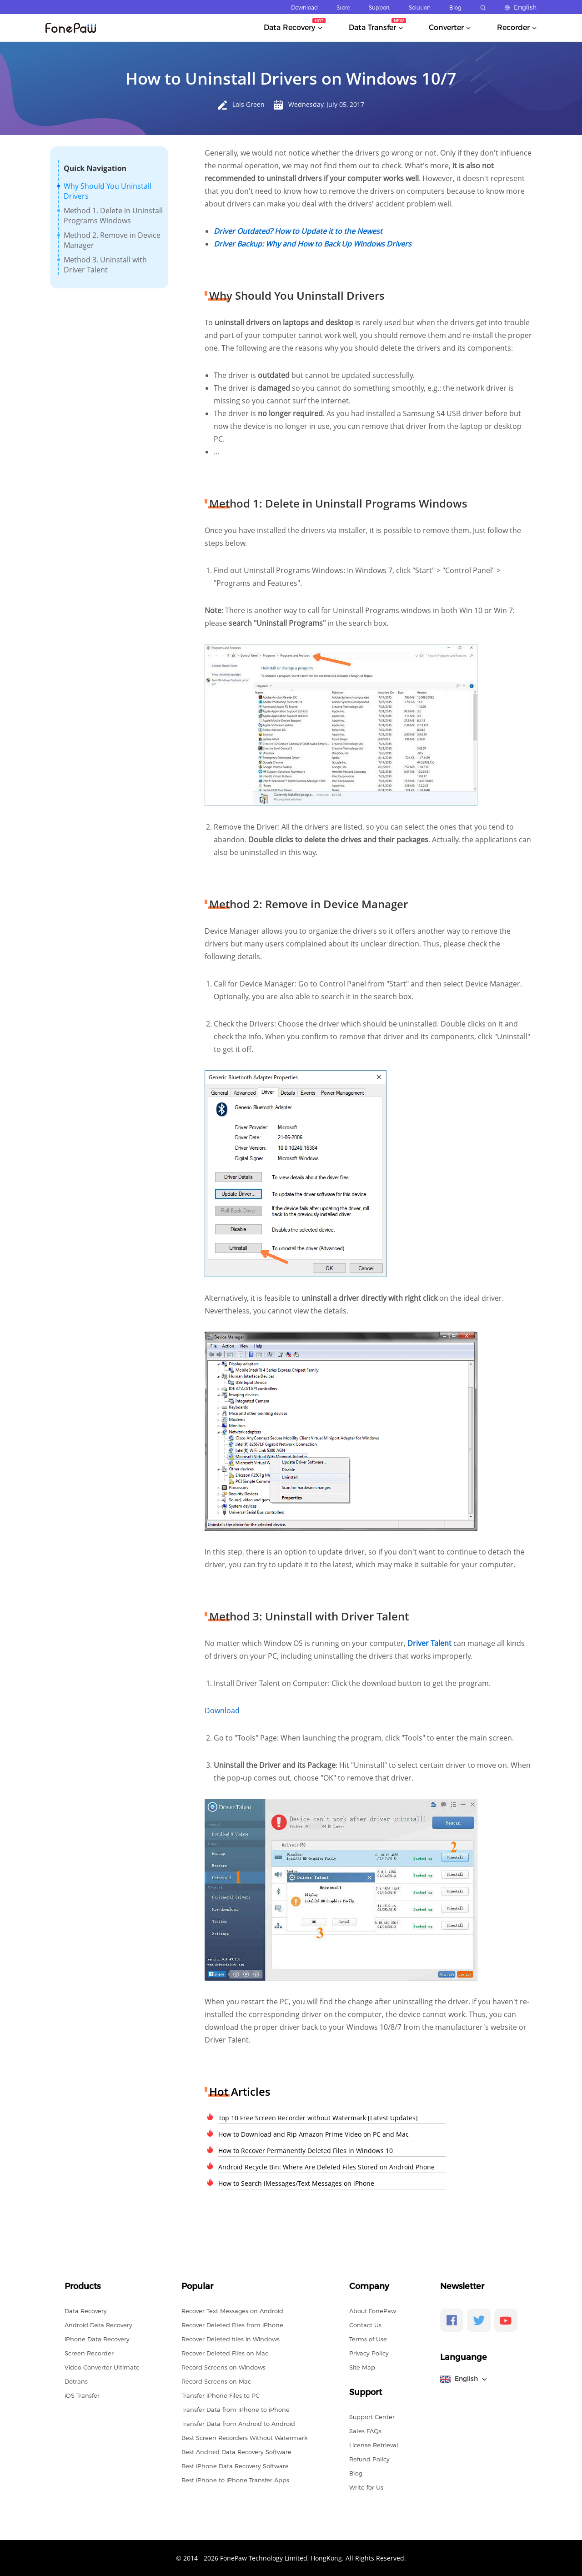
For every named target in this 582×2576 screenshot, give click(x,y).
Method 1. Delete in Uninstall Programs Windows (113, 216)
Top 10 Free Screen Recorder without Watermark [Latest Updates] (318, 2117)
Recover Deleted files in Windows (230, 2339)
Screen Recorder (89, 2353)
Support (379, 7)
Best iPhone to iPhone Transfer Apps (235, 2480)
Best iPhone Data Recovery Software (235, 2466)
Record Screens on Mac (216, 2381)
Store (343, 7)
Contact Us (365, 2325)
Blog (455, 7)
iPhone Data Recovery (97, 2339)
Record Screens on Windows (223, 2367)
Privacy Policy (369, 2353)
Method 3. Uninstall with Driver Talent (105, 265)
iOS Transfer (82, 2395)
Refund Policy (369, 2459)
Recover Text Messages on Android (232, 2310)
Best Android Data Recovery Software (236, 2451)
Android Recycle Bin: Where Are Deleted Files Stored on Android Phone (326, 2167)
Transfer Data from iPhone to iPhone (235, 2409)
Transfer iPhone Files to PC (220, 2395)
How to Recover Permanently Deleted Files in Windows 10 (305, 2150)
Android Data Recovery (98, 2325)
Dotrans (76, 2381)
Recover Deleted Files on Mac (224, 2353)
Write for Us (366, 2487)
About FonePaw (372, 2310)
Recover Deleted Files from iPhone (232, 2325)
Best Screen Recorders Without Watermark (244, 2437)
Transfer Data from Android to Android (238, 2423)
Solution (420, 7)
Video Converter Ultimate (102, 2367)
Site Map (362, 2367)
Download (304, 7)
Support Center (372, 2416)
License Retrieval (373, 2445)
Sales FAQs (365, 2431)
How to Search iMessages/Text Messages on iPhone (296, 2183)
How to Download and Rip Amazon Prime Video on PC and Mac (313, 2134)
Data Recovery (86, 2310)
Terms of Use (368, 2339)
